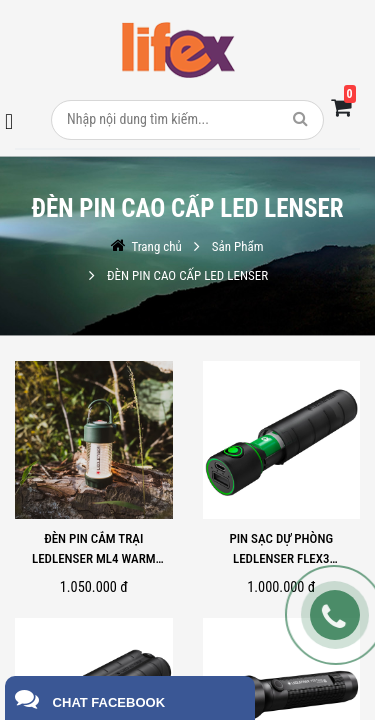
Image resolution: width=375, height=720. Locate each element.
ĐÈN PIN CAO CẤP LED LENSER (187, 275)
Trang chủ (156, 246)
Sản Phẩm (238, 246)
